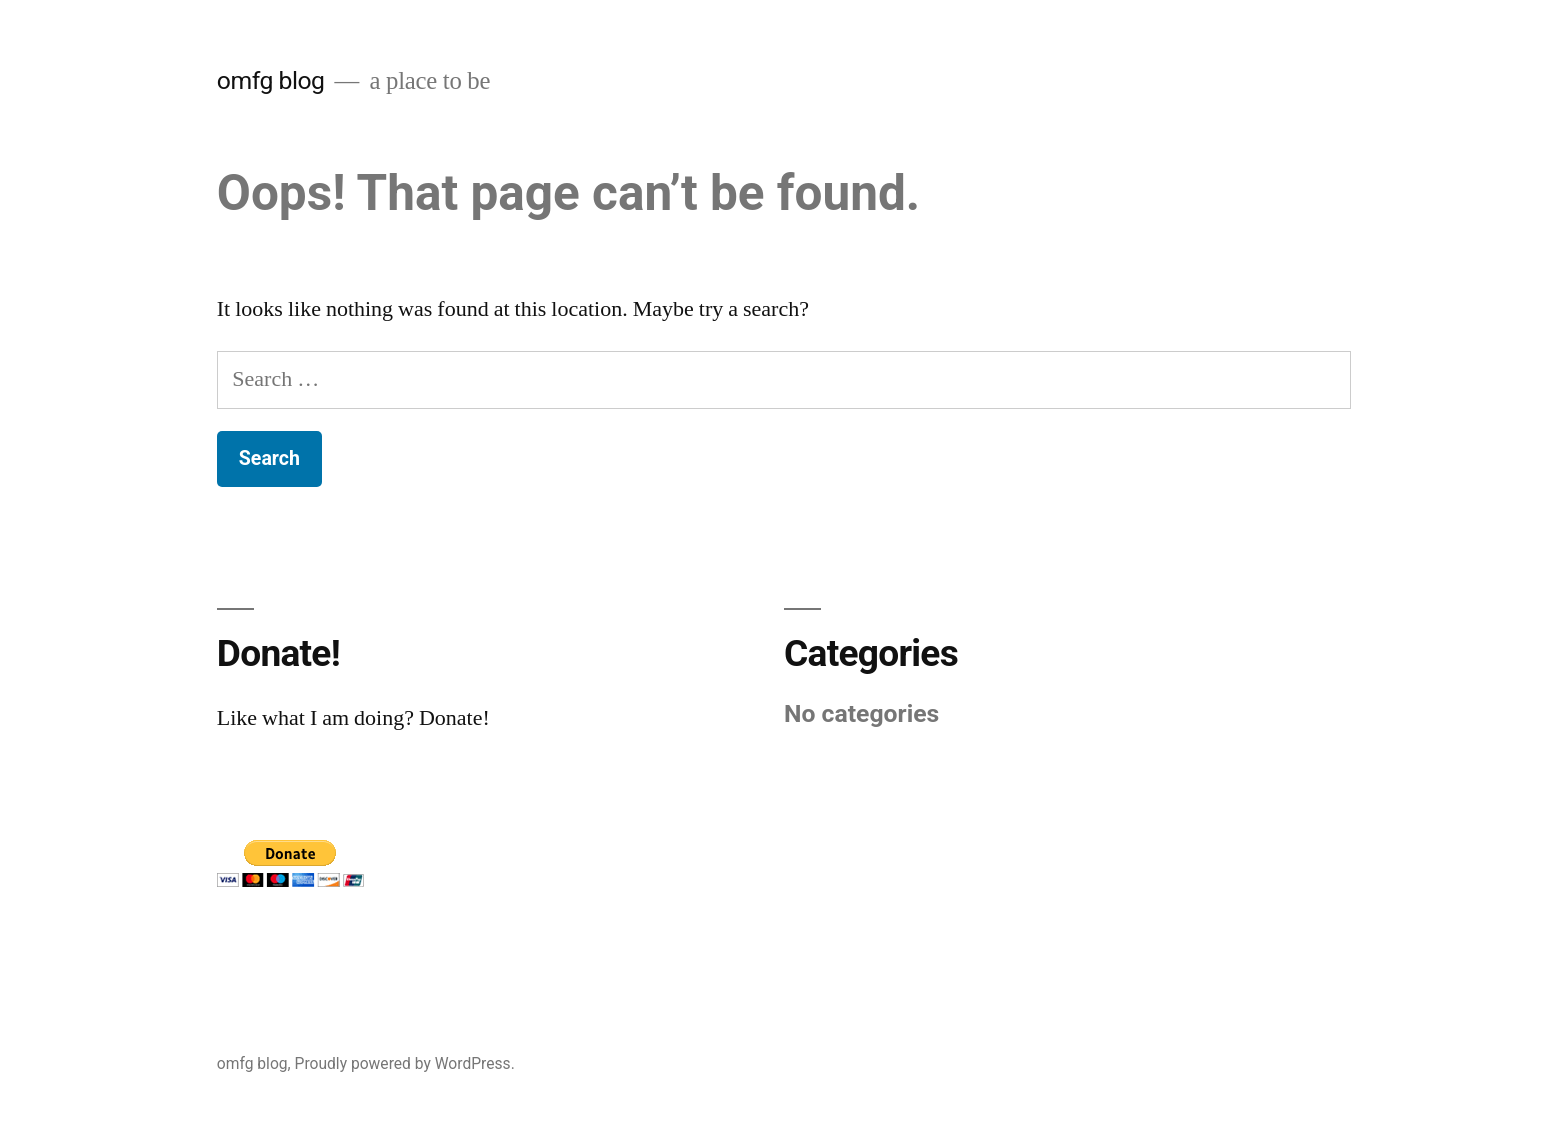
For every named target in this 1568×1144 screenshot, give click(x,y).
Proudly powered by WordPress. (405, 1063)
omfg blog (271, 80)
